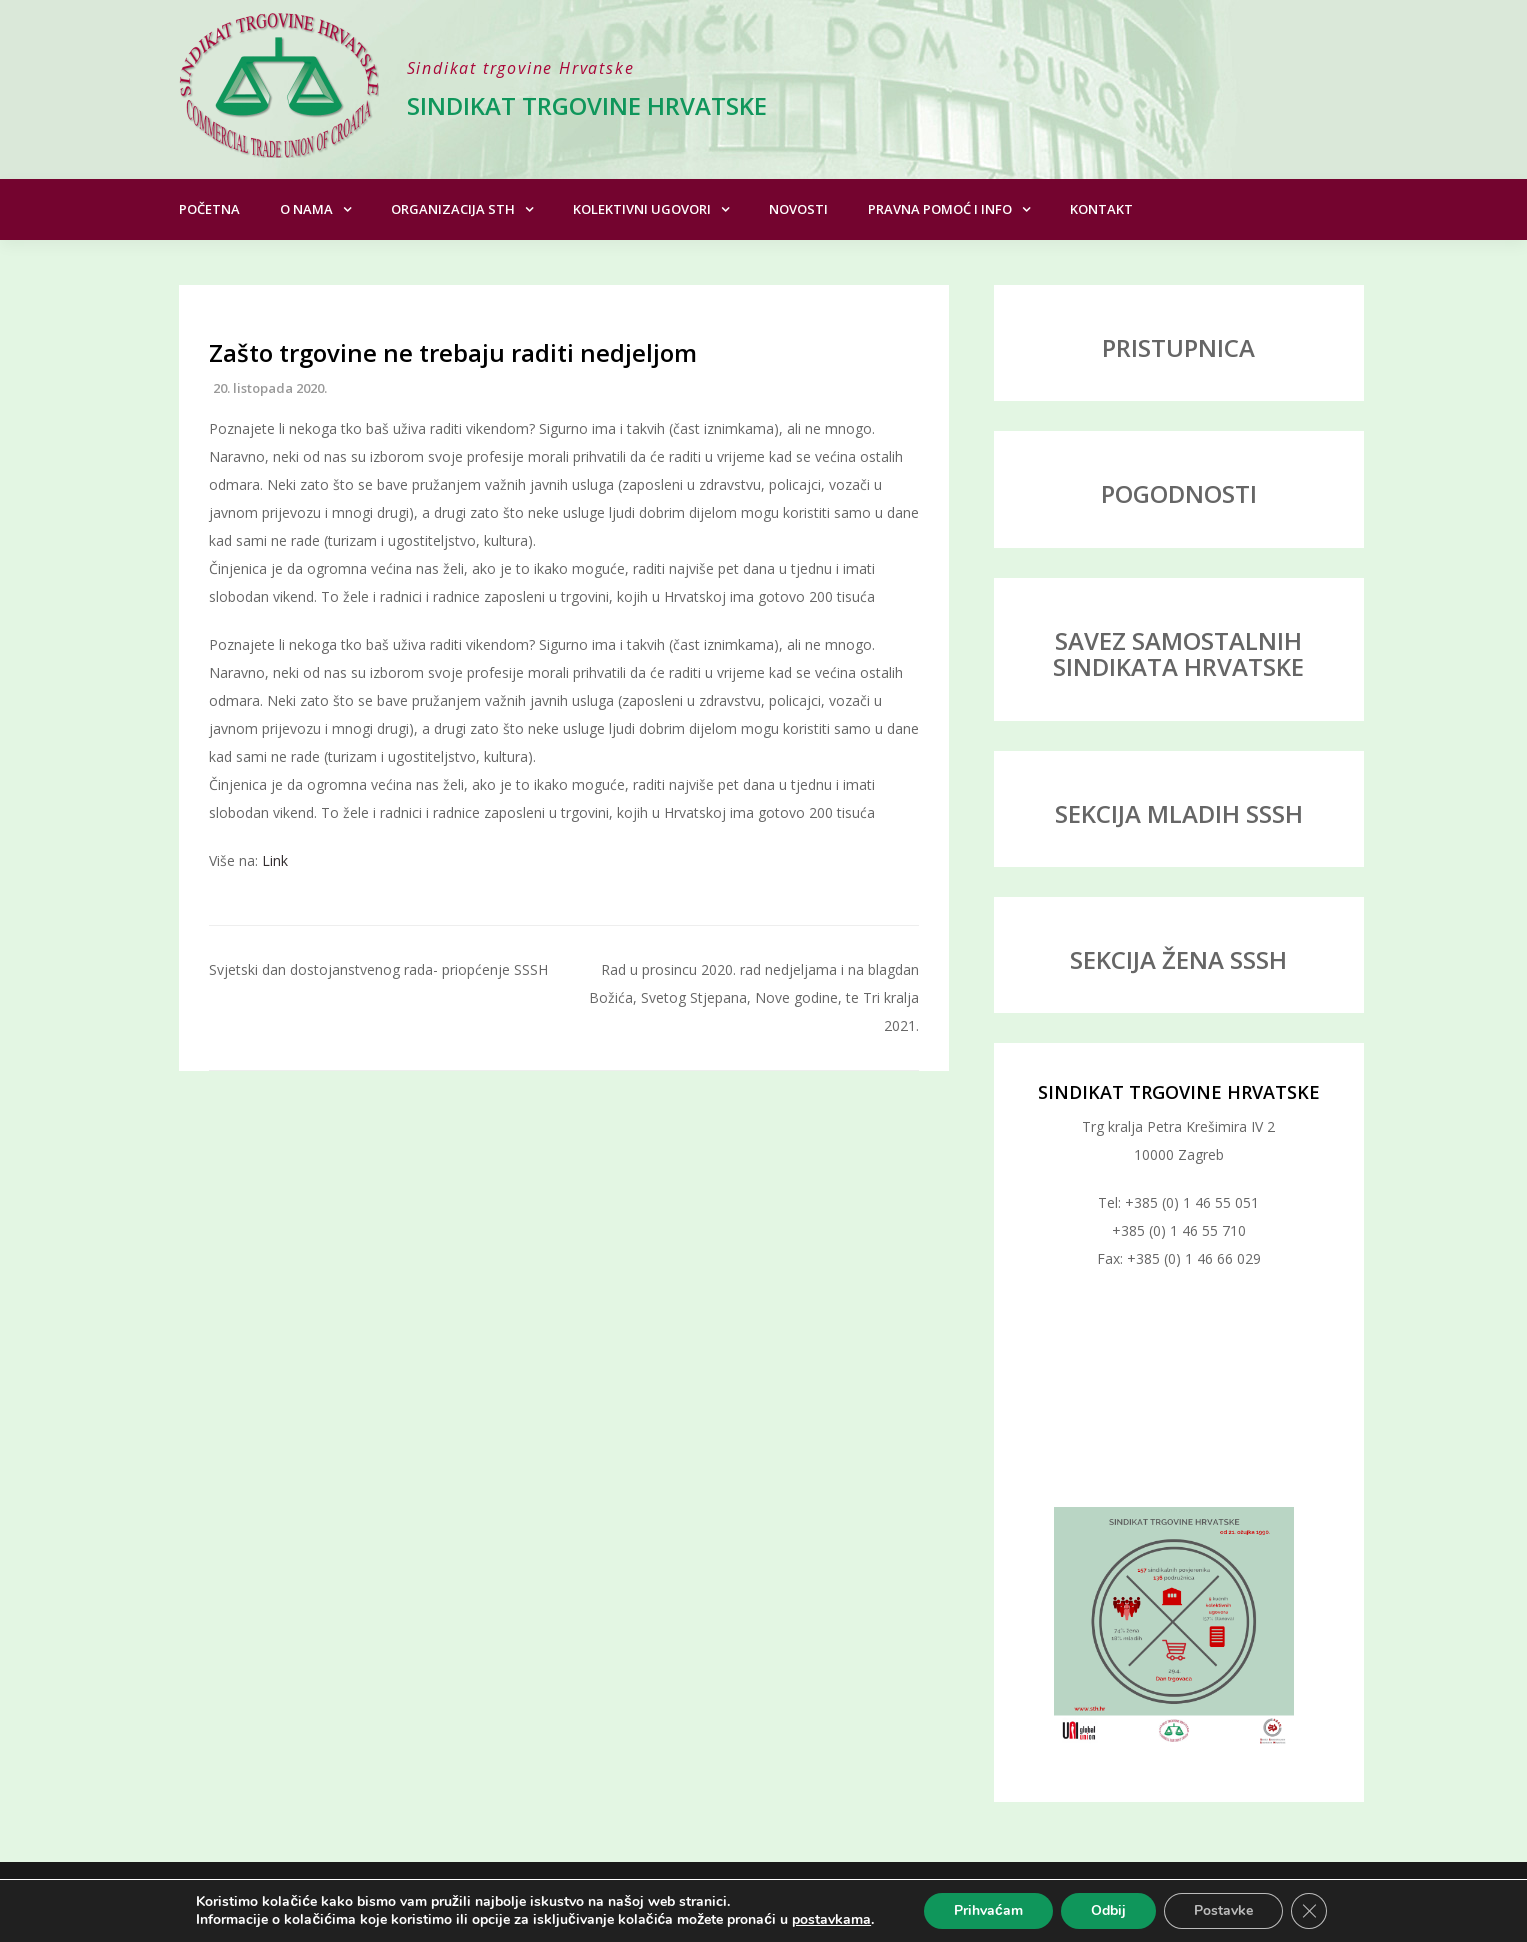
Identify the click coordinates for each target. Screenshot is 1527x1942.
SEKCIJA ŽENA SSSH (1178, 959)
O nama (306, 209)
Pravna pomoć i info (940, 209)
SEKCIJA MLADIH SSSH (1179, 813)
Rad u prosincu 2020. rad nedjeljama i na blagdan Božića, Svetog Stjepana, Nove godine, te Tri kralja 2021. (754, 997)
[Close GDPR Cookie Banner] (1309, 1911)
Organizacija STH (453, 209)
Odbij (1108, 1910)
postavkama (831, 1920)
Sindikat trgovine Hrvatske (587, 105)
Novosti (798, 209)
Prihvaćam (988, 1910)
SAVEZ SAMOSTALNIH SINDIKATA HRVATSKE (1178, 653)
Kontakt (1101, 209)
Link (275, 860)
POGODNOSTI (1179, 493)
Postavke (1223, 1910)
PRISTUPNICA (1178, 347)
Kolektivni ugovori (642, 209)
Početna (209, 209)
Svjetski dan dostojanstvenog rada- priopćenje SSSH (378, 969)
